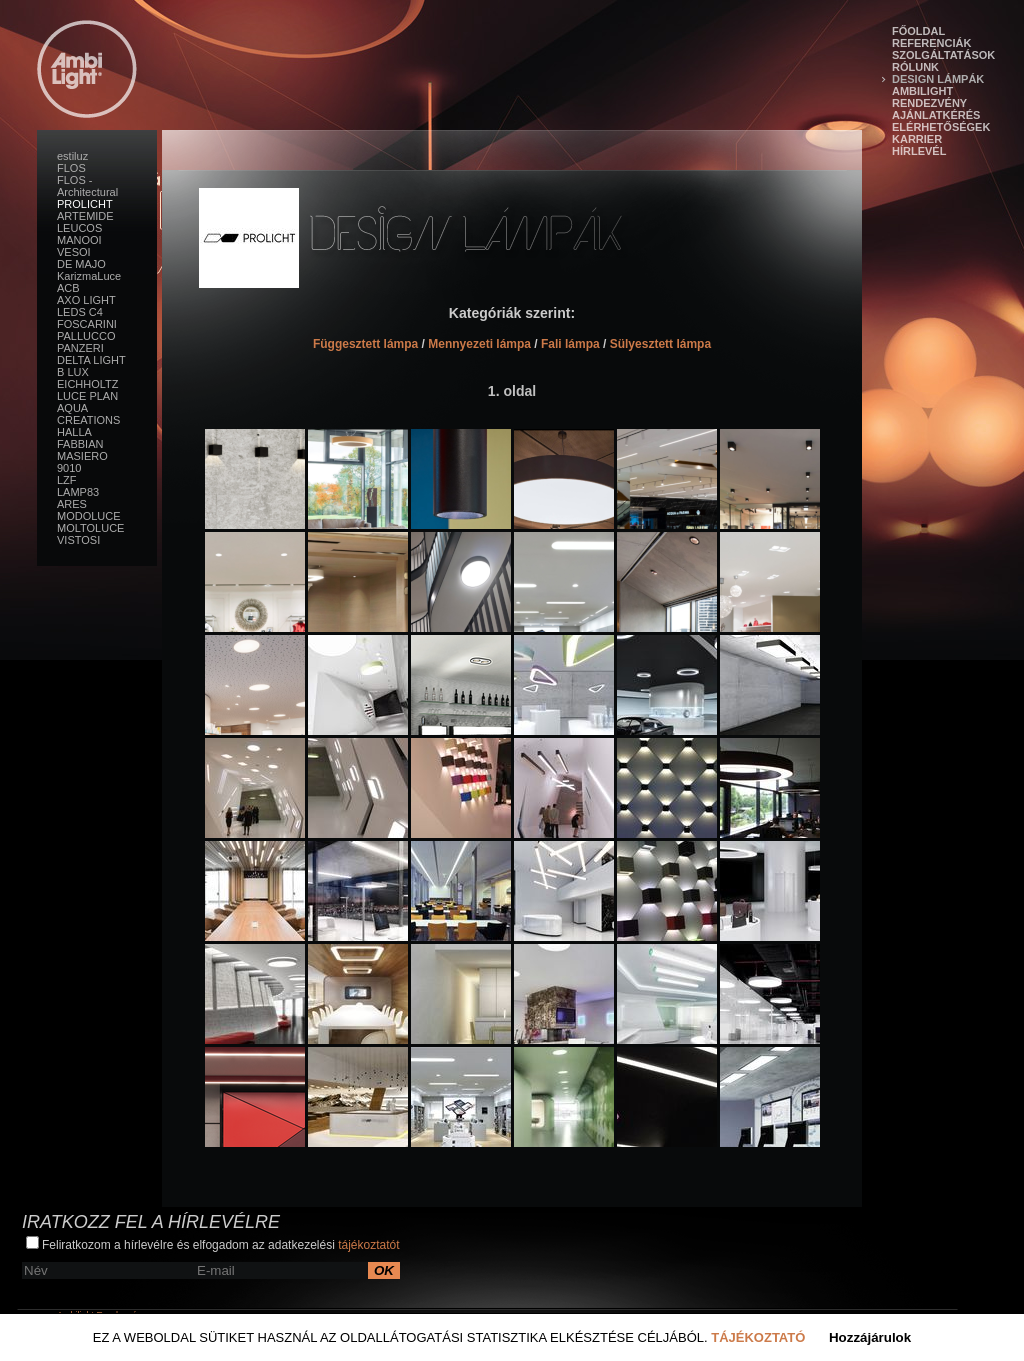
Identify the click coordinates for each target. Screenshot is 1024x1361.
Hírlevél (919, 151)
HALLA (74, 432)
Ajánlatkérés (936, 115)
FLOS (71, 168)
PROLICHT (85, 204)
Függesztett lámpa (365, 344)
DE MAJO (81, 264)
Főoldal (918, 31)
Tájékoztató (758, 1337)
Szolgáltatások (943, 55)
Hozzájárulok (870, 1337)
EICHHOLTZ (88, 384)
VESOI (74, 252)
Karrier (917, 139)
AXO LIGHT (86, 300)
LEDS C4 (80, 312)
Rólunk (915, 67)
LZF (67, 480)
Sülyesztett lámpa (660, 344)
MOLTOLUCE (90, 528)
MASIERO (82, 456)
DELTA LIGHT (91, 360)
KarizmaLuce (89, 276)
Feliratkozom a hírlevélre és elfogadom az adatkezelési (213, 1244)
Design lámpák (938, 79)
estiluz (72, 156)
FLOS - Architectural (87, 186)
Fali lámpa (570, 344)
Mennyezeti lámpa (479, 344)
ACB (68, 288)
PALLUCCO (86, 336)
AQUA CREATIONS (88, 414)
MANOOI (79, 240)
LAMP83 (78, 492)
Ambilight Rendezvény (929, 97)
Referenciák (931, 43)
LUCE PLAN (87, 396)
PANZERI (80, 348)
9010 (69, 468)
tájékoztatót (368, 1245)
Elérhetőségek (941, 127)
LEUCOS (79, 228)
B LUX (73, 372)
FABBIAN (80, 444)
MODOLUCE (89, 516)
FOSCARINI (87, 324)
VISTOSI (78, 540)
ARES (72, 504)
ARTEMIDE (85, 216)
